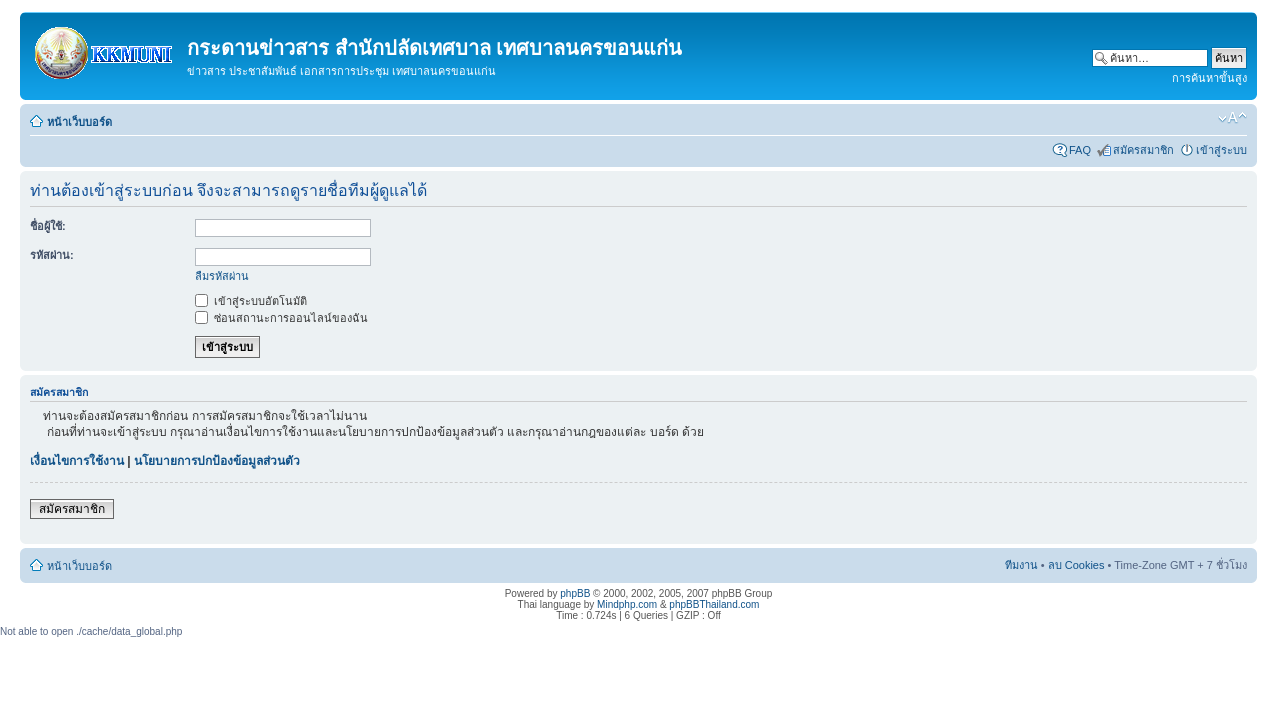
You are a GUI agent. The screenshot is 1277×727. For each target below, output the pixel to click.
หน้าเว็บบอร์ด (79, 122)
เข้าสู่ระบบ (1221, 150)
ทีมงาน (1021, 565)
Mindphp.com (627, 604)
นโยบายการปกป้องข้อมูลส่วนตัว (217, 461)
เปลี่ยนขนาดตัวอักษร (1232, 118)
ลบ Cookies (1076, 565)
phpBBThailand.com (714, 604)
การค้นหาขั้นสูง (1209, 78)
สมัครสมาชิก (1143, 150)
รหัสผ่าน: (52, 255)
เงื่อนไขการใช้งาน (77, 461)
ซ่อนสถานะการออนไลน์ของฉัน (281, 318)
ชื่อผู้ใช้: (48, 226)
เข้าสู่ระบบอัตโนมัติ (251, 301)
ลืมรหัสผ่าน (222, 276)
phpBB (575, 593)
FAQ (1080, 150)
